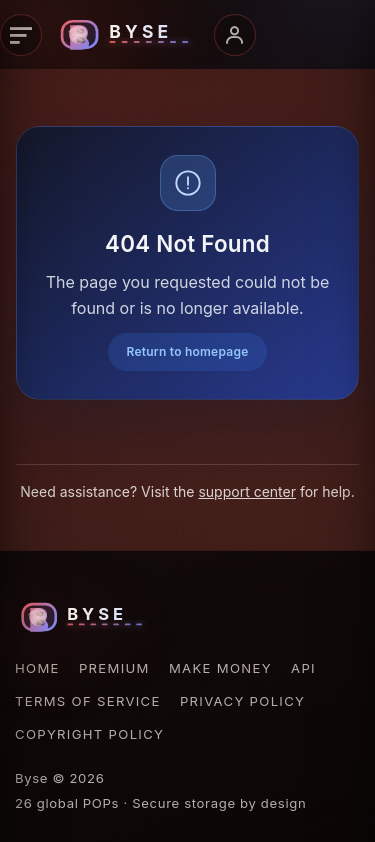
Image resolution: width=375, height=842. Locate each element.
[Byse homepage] (128, 35)
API (303, 668)
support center (247, 491)
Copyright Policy (89, 734)
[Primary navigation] (21, 35)
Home (37, 668)
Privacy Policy (242, 701)
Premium (114, 668)
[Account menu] (235, 35)
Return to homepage (187, 351)
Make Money (220, 668)
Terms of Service (88, 701)
